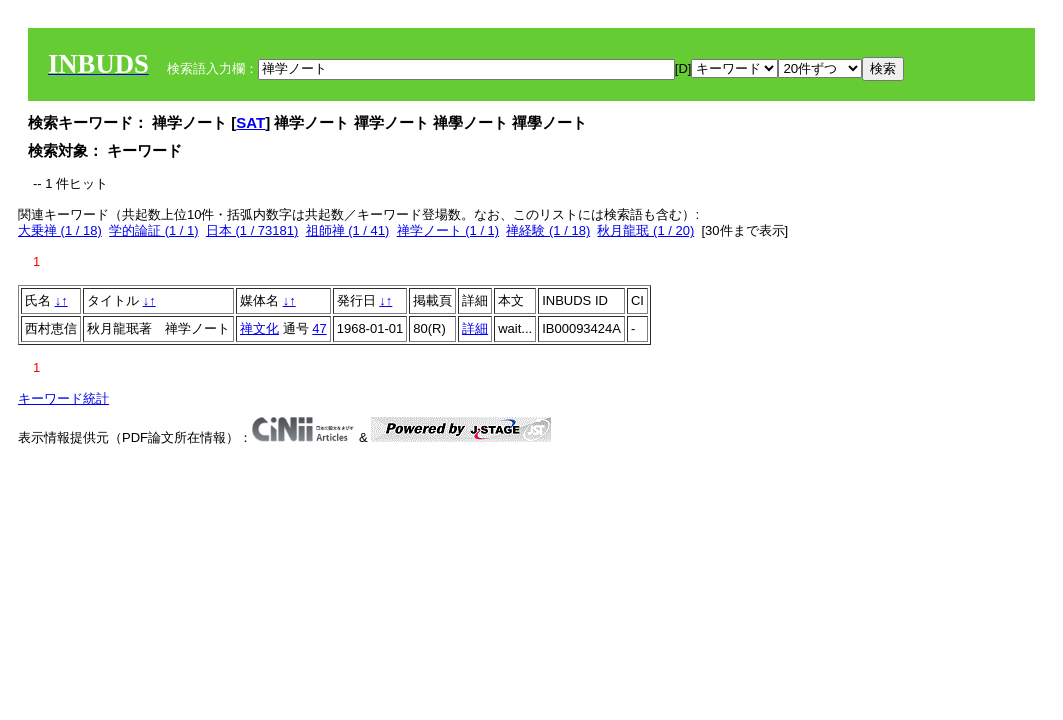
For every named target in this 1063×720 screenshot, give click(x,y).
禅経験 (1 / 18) (548, 230)
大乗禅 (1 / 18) (60, 230)
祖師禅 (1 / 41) (348, 230)
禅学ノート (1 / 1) (448, 230)
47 (319, 328)
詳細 (475, 328)
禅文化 (259, 328)
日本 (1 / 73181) (252, 230)
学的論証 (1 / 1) (154, 230)
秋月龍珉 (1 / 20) (645, 230)
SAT (250, 122)
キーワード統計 (63, 398)
